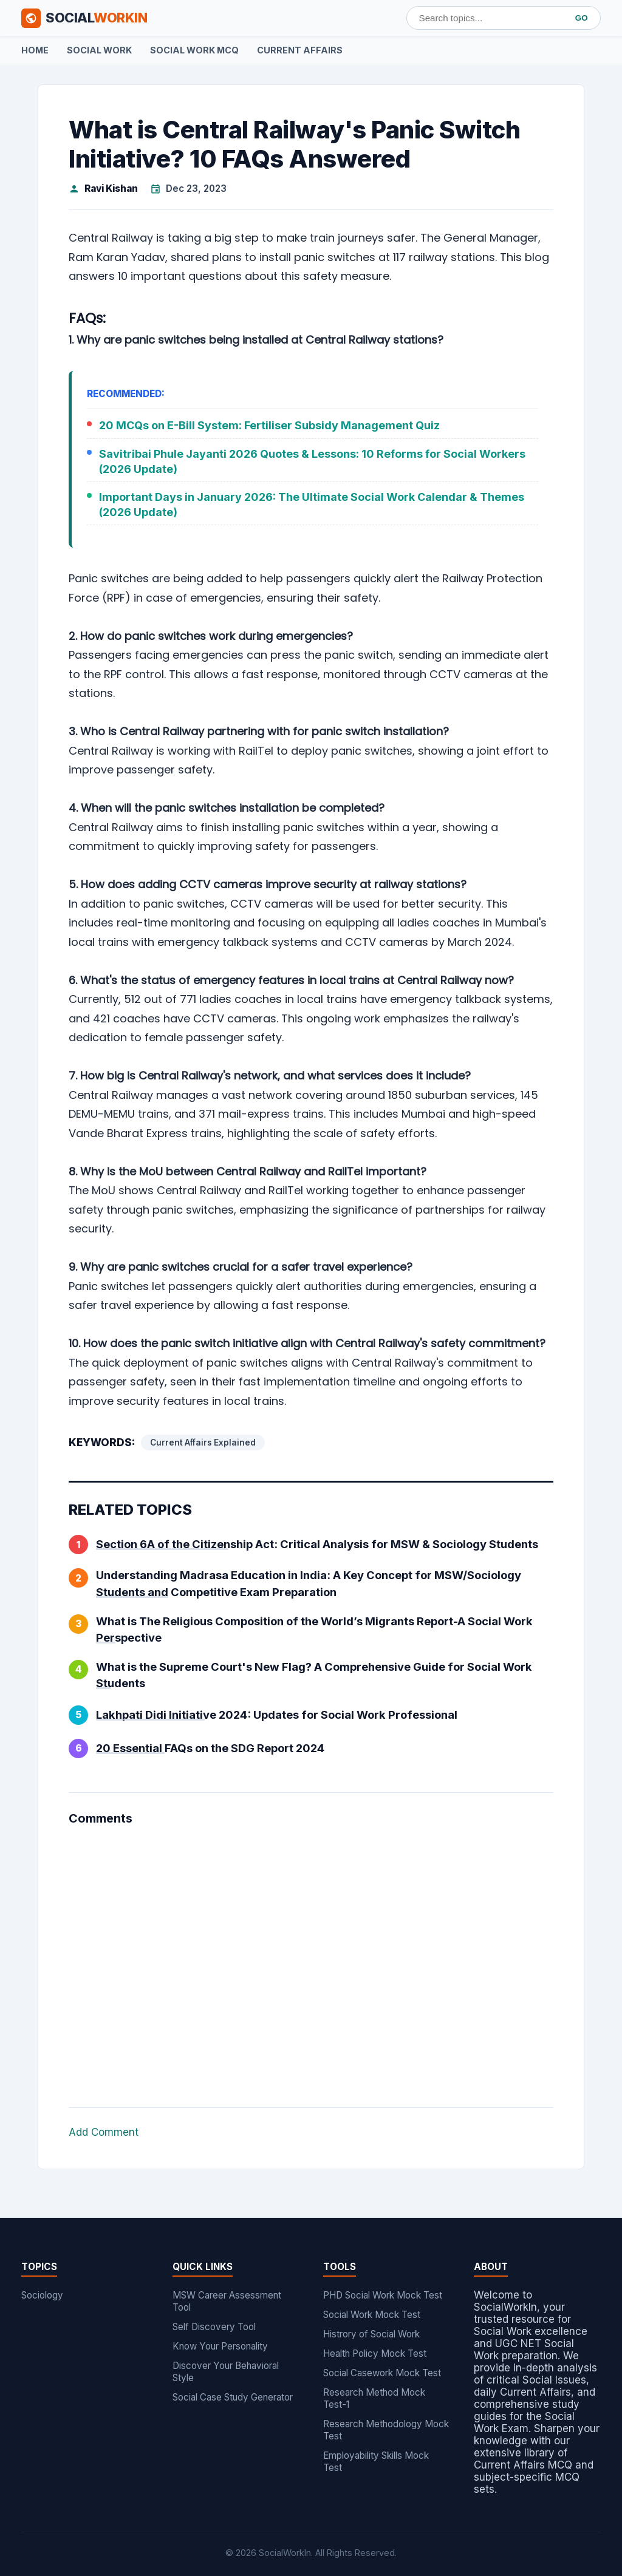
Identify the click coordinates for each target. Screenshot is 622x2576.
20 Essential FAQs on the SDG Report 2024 (210, 1748)
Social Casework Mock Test (382, 2373)
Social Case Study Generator (233, 2397)
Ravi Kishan (111, 188)
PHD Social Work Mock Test (382, 2295)
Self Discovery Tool (214, 2327)
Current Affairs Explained (203, 1442)
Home (35, 50)
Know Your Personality (220, 2346)
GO (581, 17)
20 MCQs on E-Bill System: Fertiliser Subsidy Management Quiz (269, 425)
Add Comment (103, 2132)
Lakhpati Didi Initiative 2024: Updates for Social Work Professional (276, 1714)
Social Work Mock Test (371, 2314)
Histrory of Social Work (371, 2334)
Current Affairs (300, 50)
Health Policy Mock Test (374, 2353)
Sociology (42, 2295)
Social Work (99, 50)
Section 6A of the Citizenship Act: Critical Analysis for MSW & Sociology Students (317, 1544)
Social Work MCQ (194, 50)
